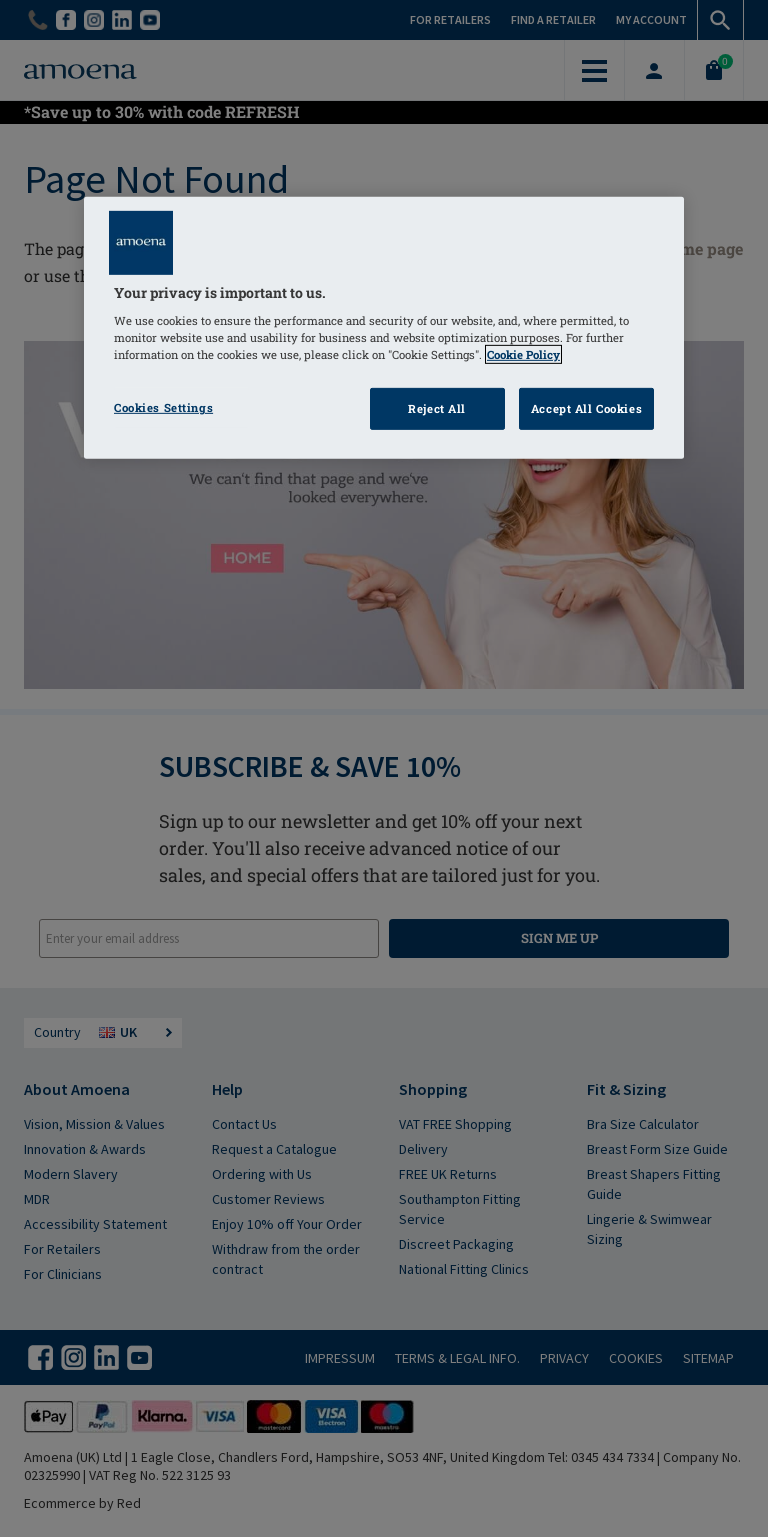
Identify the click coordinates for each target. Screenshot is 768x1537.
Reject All (437, 408)
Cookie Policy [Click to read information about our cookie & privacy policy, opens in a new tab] (523, 354)
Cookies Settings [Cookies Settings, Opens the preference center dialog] (163, 407)
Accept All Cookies (586, 408)
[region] (384, 327)
